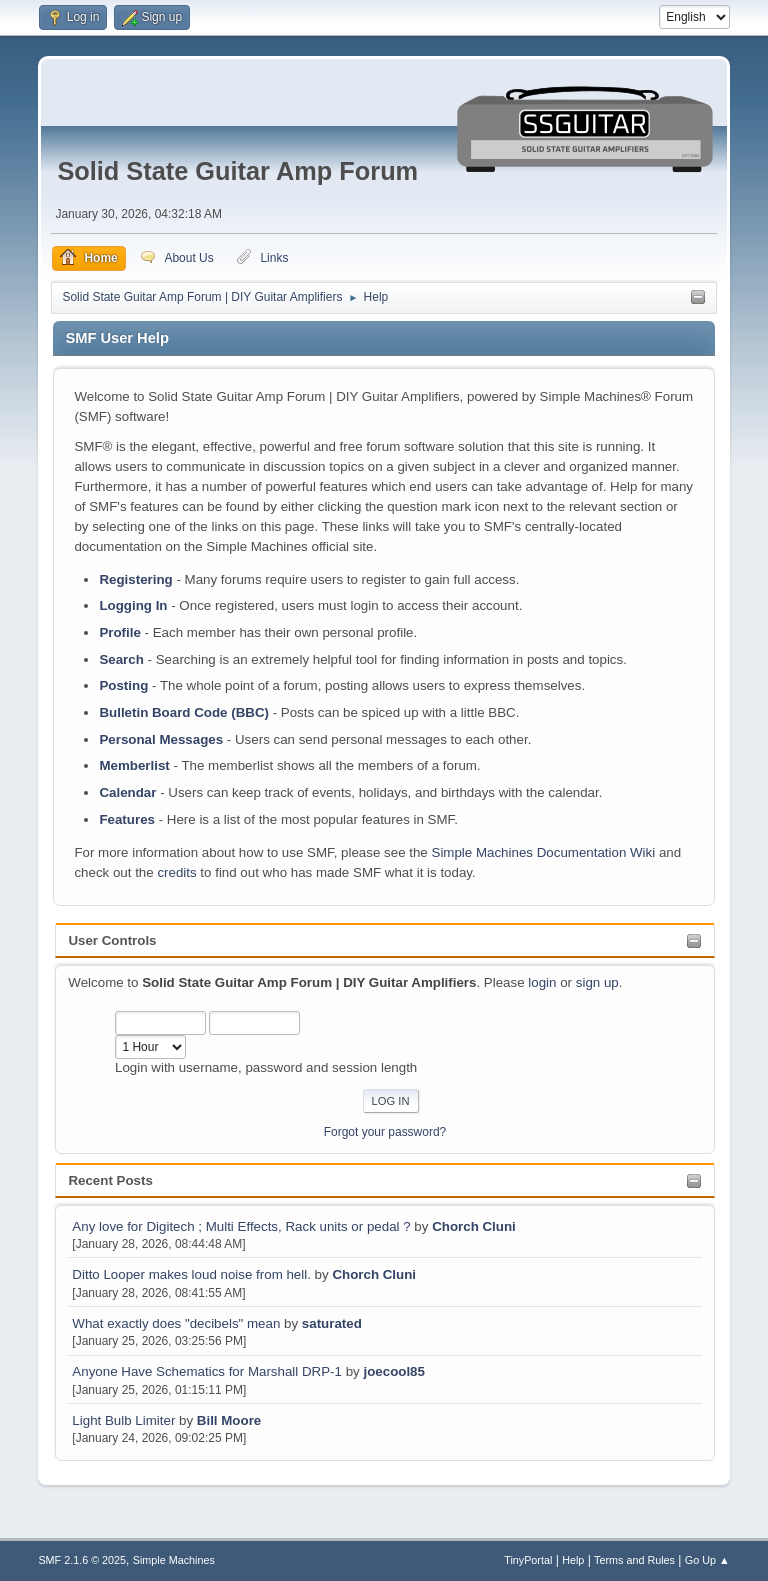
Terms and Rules (634, 1560)
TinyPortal (528, 1560)
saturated (332, 1323)
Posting (123, 685)
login (542, 982)
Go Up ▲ (707, 1560)
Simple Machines (174, 1560)
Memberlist (134, 765)
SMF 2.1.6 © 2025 (82, 1560)
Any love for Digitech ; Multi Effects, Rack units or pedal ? (241, 1226)
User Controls (112, 940)
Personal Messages (161, 739)
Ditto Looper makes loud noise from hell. (191, 1274)
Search (121, 659)
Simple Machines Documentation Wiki (544, 852)
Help (573, 1560)
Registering (135, 579)
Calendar (127, 792)
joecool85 (393, 1371)
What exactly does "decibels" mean (178, 1323)
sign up (597, 982)
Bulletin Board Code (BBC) (184, 712)
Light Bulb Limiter (123, 1420)
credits (176, 872)
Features (127, 819)
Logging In (133, 605)
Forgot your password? (385, 1132)
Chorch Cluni (474, 1226)
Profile (119, 632)
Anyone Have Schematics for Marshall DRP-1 (207, 1371)
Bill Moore (229, 1420)
